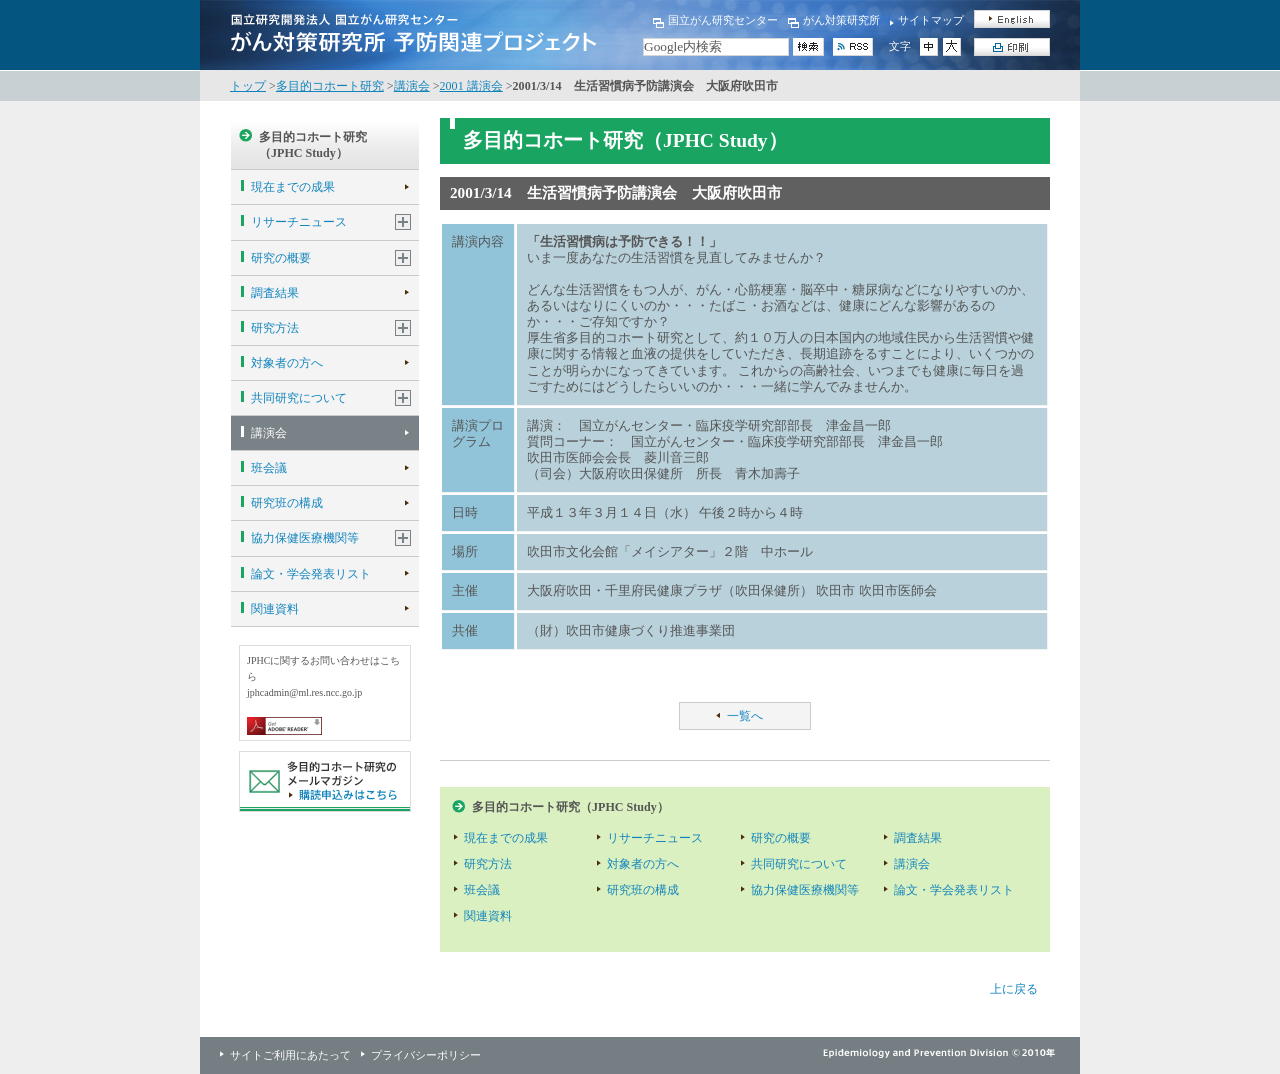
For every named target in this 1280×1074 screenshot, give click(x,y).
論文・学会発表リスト (311, 574)
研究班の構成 (287, 503)
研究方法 (275, 328)
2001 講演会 (471, 86)
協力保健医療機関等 (305, 538)
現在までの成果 (293, 187)
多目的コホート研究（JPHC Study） (313, 145)
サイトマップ (931, 20)
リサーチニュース (299, 222)
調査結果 (275, 293)
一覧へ (745, 716)
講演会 (412, 86)
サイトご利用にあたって (290, 1055)
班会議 (269, 468)
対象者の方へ (287, 363)
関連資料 (275, 609)
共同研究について (299, 398)
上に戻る (1014, 989)
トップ (248, 86)
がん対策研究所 (841, 20)
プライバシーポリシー (426, 1055)
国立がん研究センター (723, 20)
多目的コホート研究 (330, 86)
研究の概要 (281, 258)
